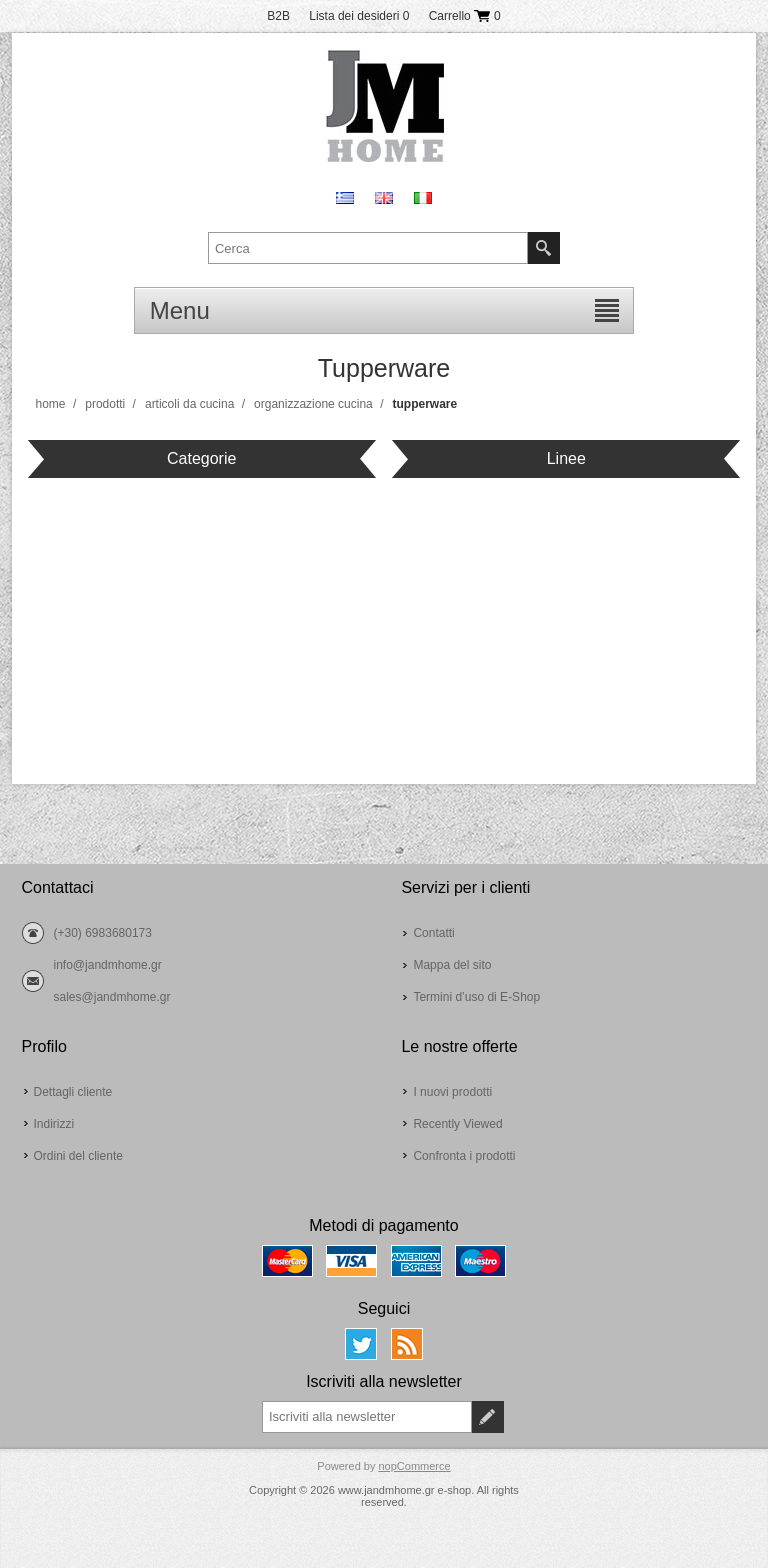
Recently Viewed (457, 1124)
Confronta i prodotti (464, 1156)
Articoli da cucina (189, 404)
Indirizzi (54, 1124)
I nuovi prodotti (452, 1092)
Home (51, 404)
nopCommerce (414, 1466)
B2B (278, 16)
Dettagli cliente (73, 1092)
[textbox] (368, 248)
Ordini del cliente (78, 1156)
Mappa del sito (452, 965)
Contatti (433, 933)
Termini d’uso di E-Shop (476, 997)
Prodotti (105, 404)
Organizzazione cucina (313, 404)
